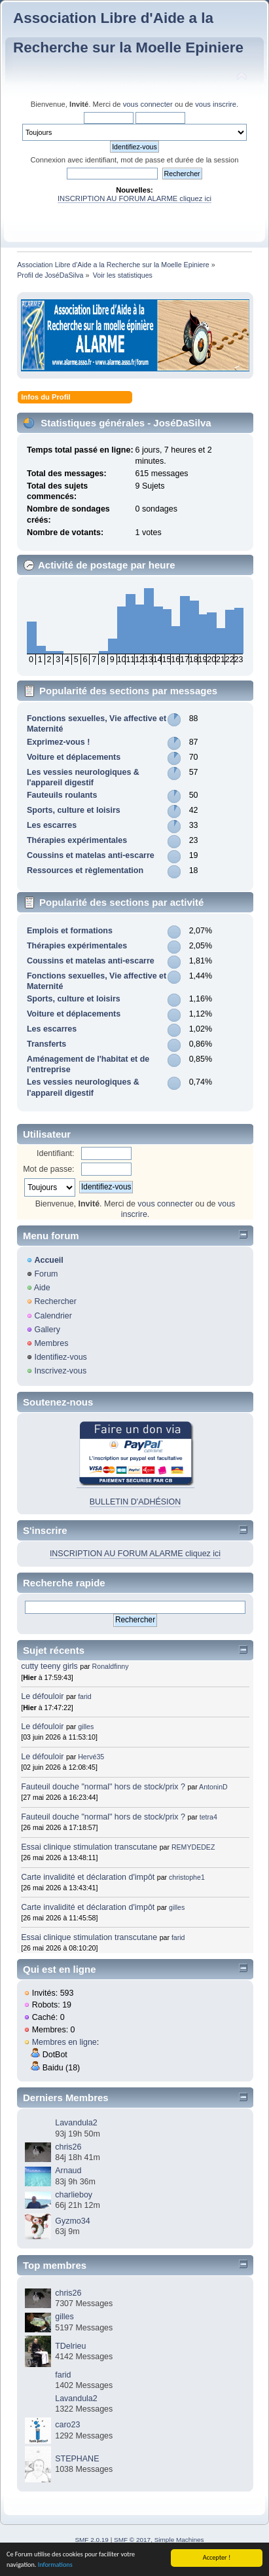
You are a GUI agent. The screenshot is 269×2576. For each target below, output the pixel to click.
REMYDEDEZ (193, 1847)
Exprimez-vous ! (58, 742)
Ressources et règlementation (85, 870)
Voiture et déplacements (73, 757)
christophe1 (187, 1877)
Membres (51, 1343)
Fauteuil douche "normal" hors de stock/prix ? (103, 1786)
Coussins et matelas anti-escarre (90, 855)
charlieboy (73, 2194)
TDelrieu (70, 2346)
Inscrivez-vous (60, 1370)
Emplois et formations (70, 930)
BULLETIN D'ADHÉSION (135, 1501)
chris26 (68, 2147)
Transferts (46, 1044)
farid (85, 1696)
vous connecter (148, 104)
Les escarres (52, 825)
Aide (42, 1287)
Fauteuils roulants (62, 795)
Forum (46, 1274)
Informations (55, 2566)
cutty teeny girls (49, 1666)
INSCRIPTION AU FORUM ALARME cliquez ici (134, 198)
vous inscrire (215, 104)
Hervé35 (91, 1757)
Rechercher (55, 1301)
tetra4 (208, 1817)
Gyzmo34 (72, 2221)
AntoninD (213, 1787)
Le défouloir (42, 1696)
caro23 (67, 2424)
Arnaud (68, 2170)
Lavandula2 (76, 2122)
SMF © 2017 (132, 2539)
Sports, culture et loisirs (73, 810)
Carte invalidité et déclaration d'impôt (89, 1877)
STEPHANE (77, 2458)
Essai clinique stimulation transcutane (89, 1847)
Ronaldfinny (110, 1666)
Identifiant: (56, 1153)
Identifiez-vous (60, 1357)
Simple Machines (179, 2539)
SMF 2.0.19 (92, 2539)
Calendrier (53, 1315)
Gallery (47, 1329)
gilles (86, 1726)
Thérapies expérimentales (77, 840)
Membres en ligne (64, 2042)
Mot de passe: (48, 1169)
